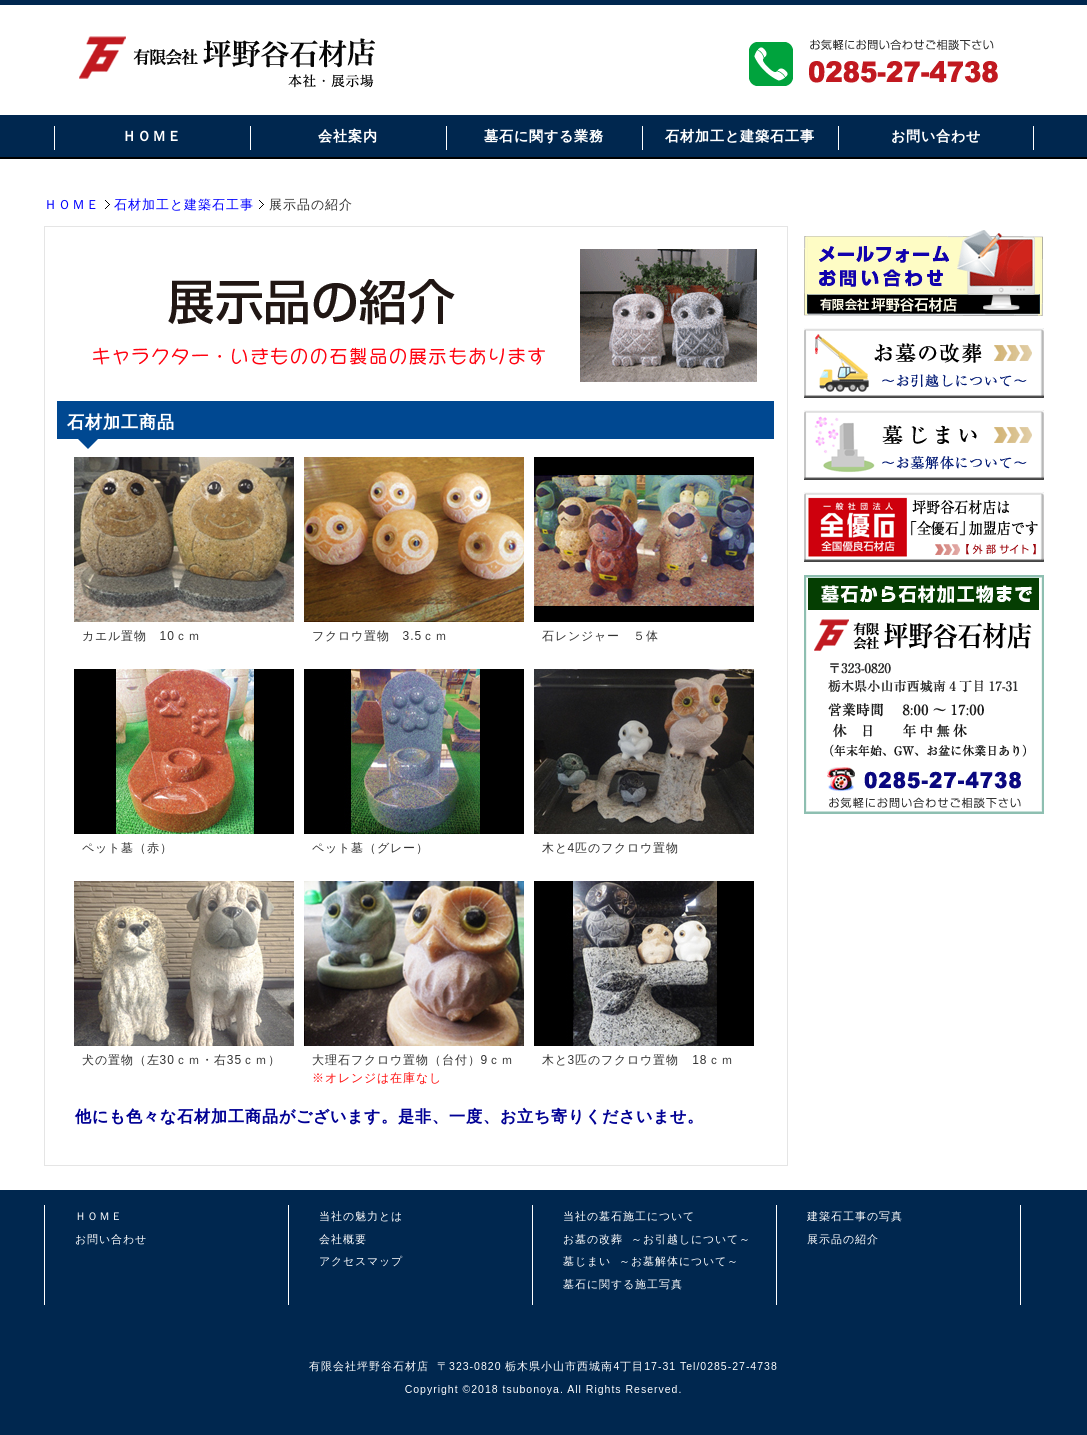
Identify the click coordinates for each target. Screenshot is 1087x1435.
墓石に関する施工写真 (623, 1284)
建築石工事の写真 (855, 1216)
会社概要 (343, 1239)
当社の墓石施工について (629, 1216)
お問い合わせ (936, 136)
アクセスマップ (361, 1261)
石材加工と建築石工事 (740, 136)
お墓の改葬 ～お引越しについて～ (657, 1239)
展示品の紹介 (843, 1239)
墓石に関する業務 (544, 136)
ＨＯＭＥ (152, 136)
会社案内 (348, 136)
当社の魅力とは (361, 1216)
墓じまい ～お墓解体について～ (651, 1261)
